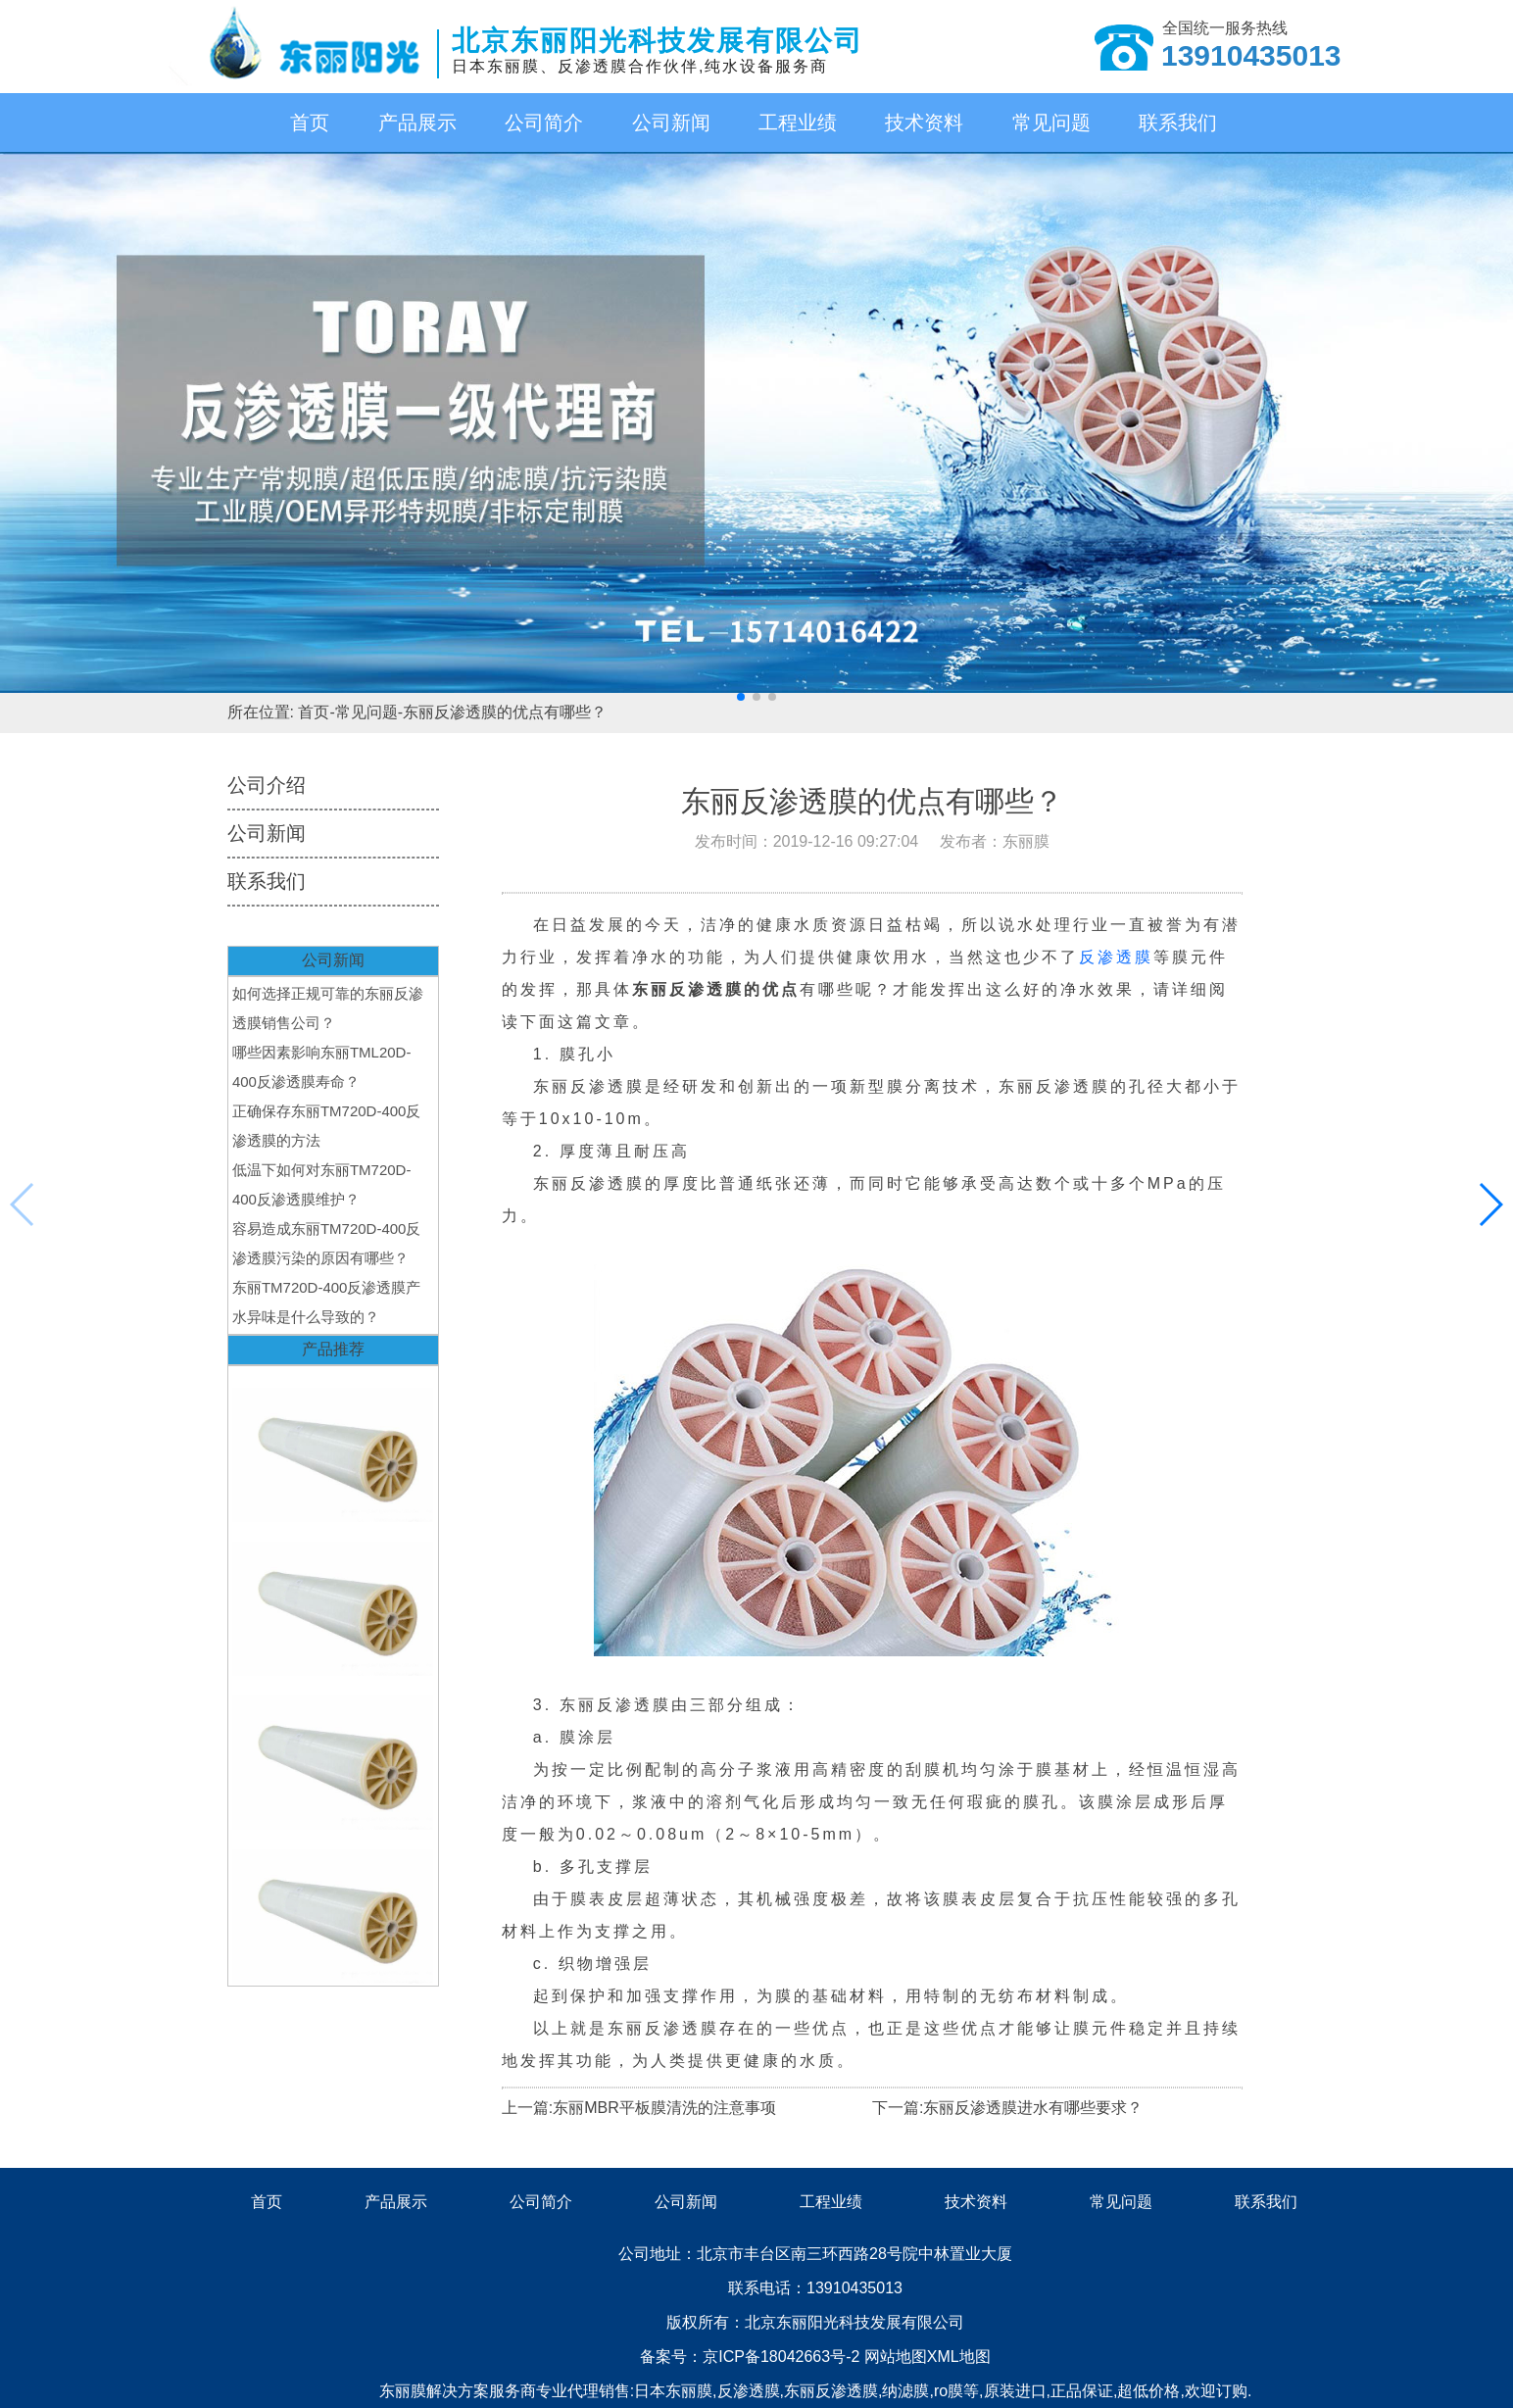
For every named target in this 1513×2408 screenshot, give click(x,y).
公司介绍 (266, 785)
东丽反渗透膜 (831, 2391)
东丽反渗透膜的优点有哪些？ (505, 712)
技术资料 (924, 122)
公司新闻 (671, 122)
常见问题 (1051, 122)
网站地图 (895, 2356)
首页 (309, 122)
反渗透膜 (1116, 957)
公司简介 (544, 122)
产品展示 (417, 122)
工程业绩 (797, 122)
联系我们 (1178, 122)
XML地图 (959, 2356)
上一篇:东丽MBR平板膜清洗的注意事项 (639, 2107)
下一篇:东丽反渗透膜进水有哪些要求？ (1007, 2107)
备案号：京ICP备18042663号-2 (752, 2356)
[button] (741, 697)
